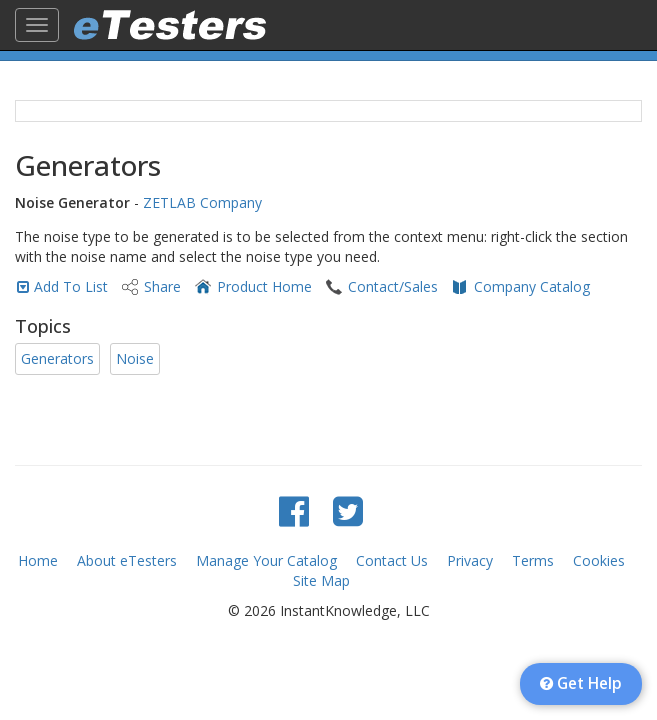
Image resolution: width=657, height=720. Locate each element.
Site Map (321, 580)
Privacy (470, 560)
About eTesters (127, 560)
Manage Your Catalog (266, 560)
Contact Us (392, 560)
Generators (57, 358)
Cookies (599, 560)
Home (38, 560)
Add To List (71, 286)
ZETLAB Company (202, 202)
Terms (533, 560)
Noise (135, 358)
